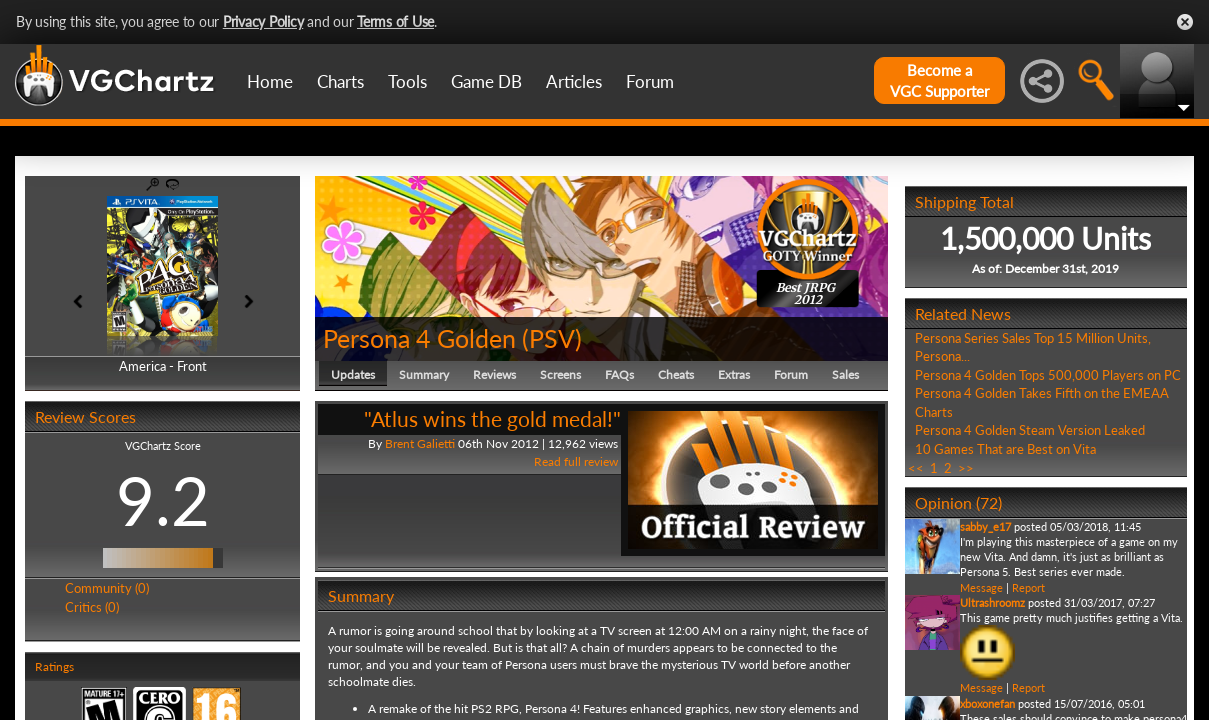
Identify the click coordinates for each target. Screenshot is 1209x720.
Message (981, 587)
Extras (734, 374)
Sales (845, 374)
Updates (353, 374)
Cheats (676, 374)
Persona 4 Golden (419, 338)
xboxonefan (987, 703)
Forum (650, 81)
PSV (552, 338)
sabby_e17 (985, 526)
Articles (574, 81)
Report (1028, 587)
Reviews (494, 374)
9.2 (163, 500)
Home (270, 81)
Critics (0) (92, 607)
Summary (424, 374)
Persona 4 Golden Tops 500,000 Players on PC (1048, 375)
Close (1185, 22)
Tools (407, 81)
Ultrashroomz (992, 602)
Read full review (576, 461)
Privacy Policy (263, 21)
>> (966, 468)
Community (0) (107, 588)
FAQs (619, 374)
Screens (560, 374)
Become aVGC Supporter (939, 80)
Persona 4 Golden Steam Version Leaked (1030, 430)
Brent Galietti (420, 443)
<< (916, 468)
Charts (340, 81)
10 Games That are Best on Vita (1005, 449)
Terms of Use (395, 21)
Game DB (486, 81)
